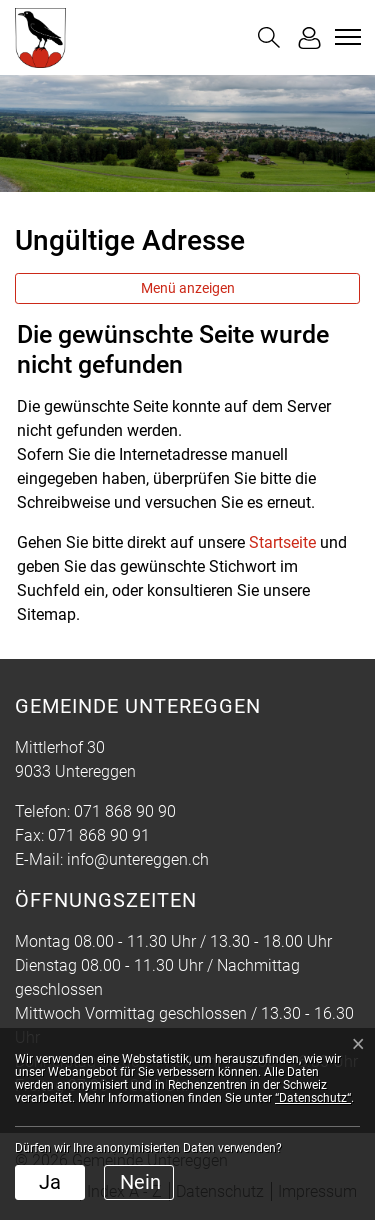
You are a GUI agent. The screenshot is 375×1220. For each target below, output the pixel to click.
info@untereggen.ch (138, 859)
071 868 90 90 (125, 811)
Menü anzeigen (188, 288)
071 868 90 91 (99, 835)
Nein (140, 1182)
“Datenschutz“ (313, 1098)
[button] (269, 37)
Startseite (282, 542)
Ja (50, 1182)
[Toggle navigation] (345, 37)
